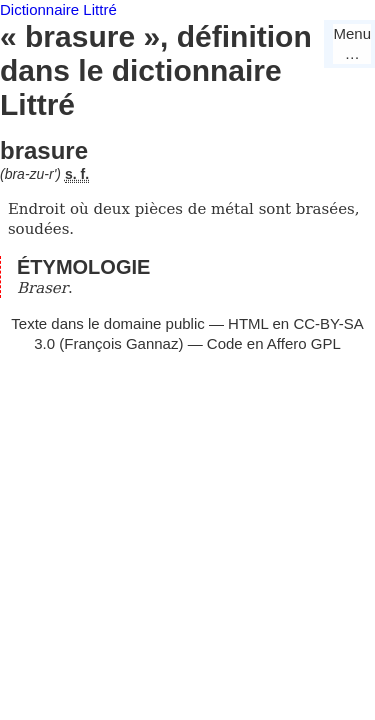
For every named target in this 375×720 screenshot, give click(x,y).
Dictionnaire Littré (58, 9)
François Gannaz (121, 343)
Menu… (352, 43)
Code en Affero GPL (274, 343)
